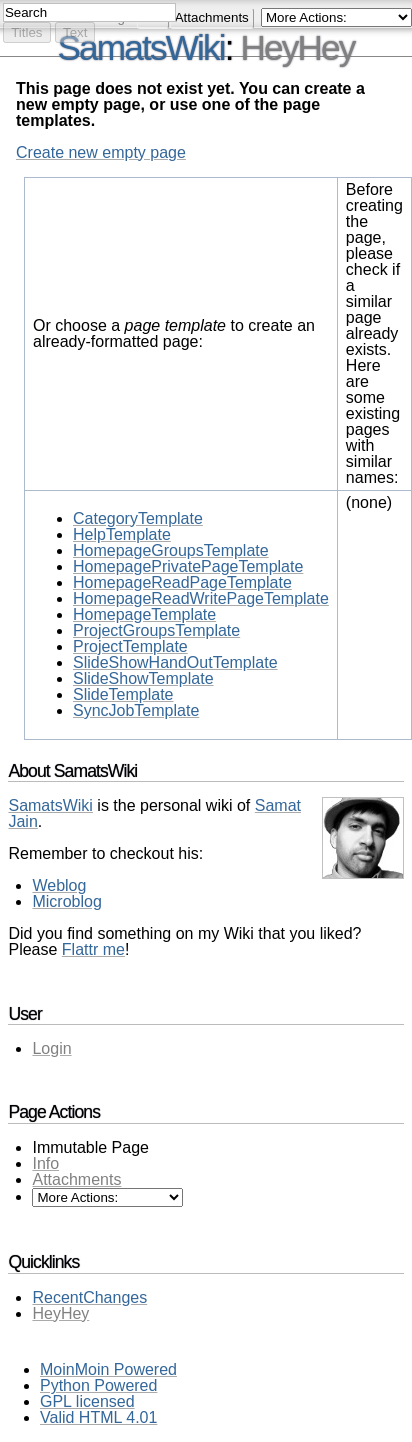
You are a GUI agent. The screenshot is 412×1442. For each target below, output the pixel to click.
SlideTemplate (123, 694)
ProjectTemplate (130, 646)
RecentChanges (89, 1297)
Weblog (59, 885)
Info (45, 1163)
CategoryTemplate (138, 518)
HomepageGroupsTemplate (171, 550)
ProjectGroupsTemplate (156, 630)
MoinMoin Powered (108, 1369)
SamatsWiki (141, 47)
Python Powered (98, 1385)
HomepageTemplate (144, 614)
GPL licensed (87, 1401)
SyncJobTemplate (136, 710)
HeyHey (297, 47)
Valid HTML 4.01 (98, 1417)
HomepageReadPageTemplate (182, 582)
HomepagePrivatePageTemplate (188, 566)
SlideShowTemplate (143, 678)
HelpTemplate (122, 534)
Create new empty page (101, 152)
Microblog (66, 901)
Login (51, 1048)
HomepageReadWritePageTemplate (201, 598)
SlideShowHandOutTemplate (175, 662)
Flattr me (93, 949)
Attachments (76, 1179)
